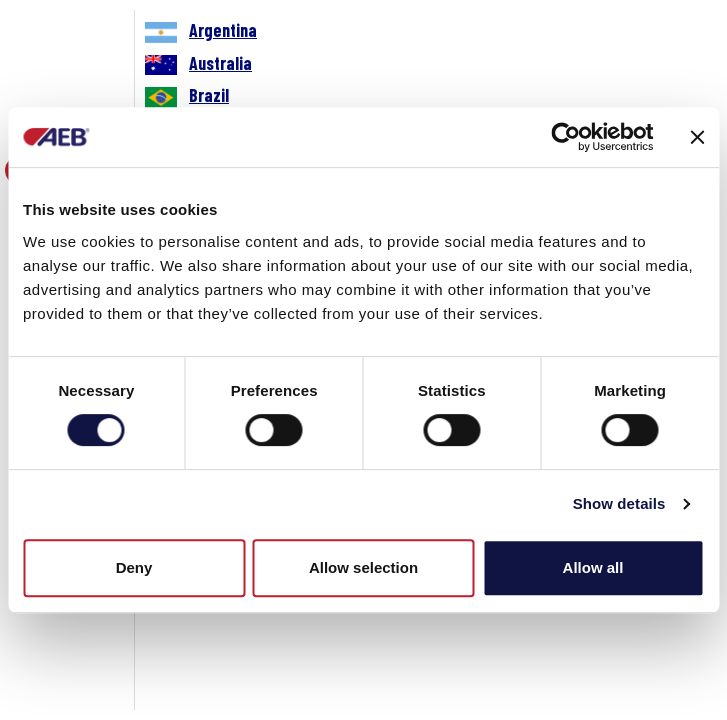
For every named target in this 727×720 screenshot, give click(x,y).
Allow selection (363, 567)
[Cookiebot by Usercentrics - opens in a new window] (565, 137)
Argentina (223, 30)
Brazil (209, 95)
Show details (619, 503)
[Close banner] (697, 137)
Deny (134, 567)
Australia (220, 63)
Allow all (593, 567)
